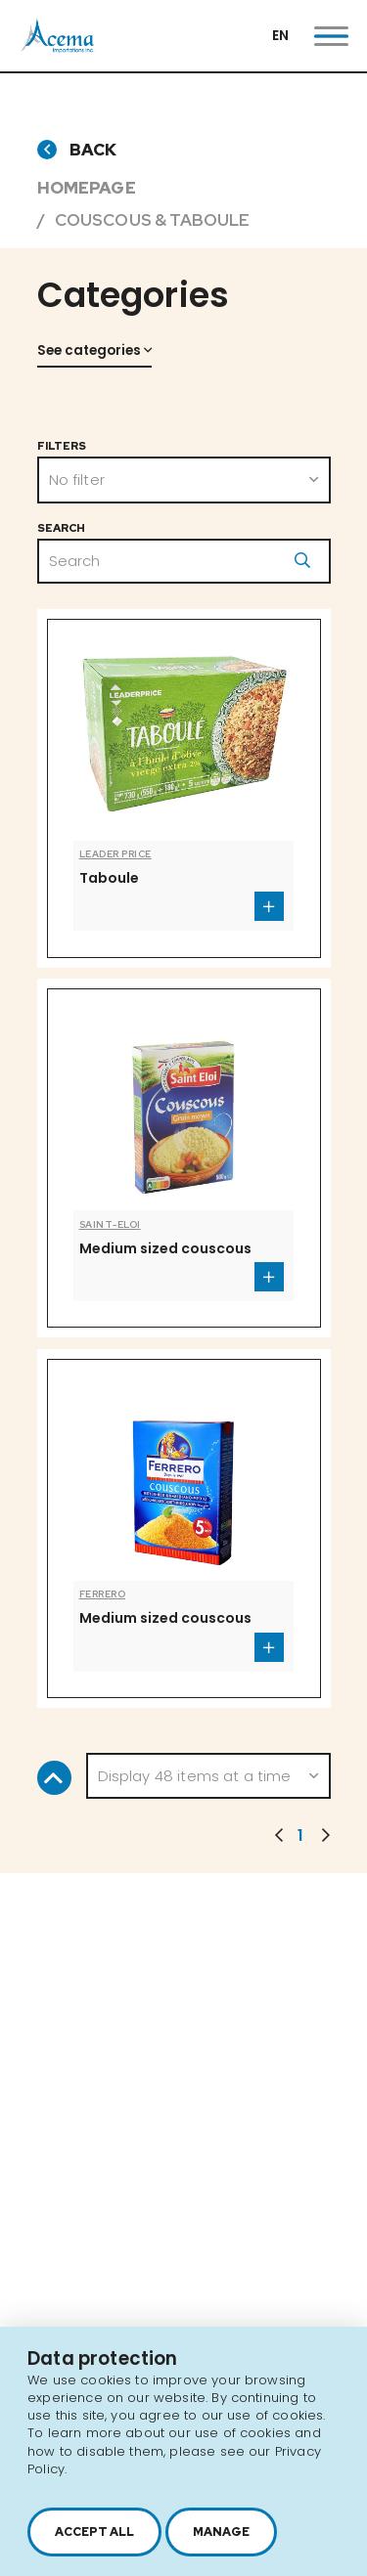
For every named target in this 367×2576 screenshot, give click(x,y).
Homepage (86, 187)
